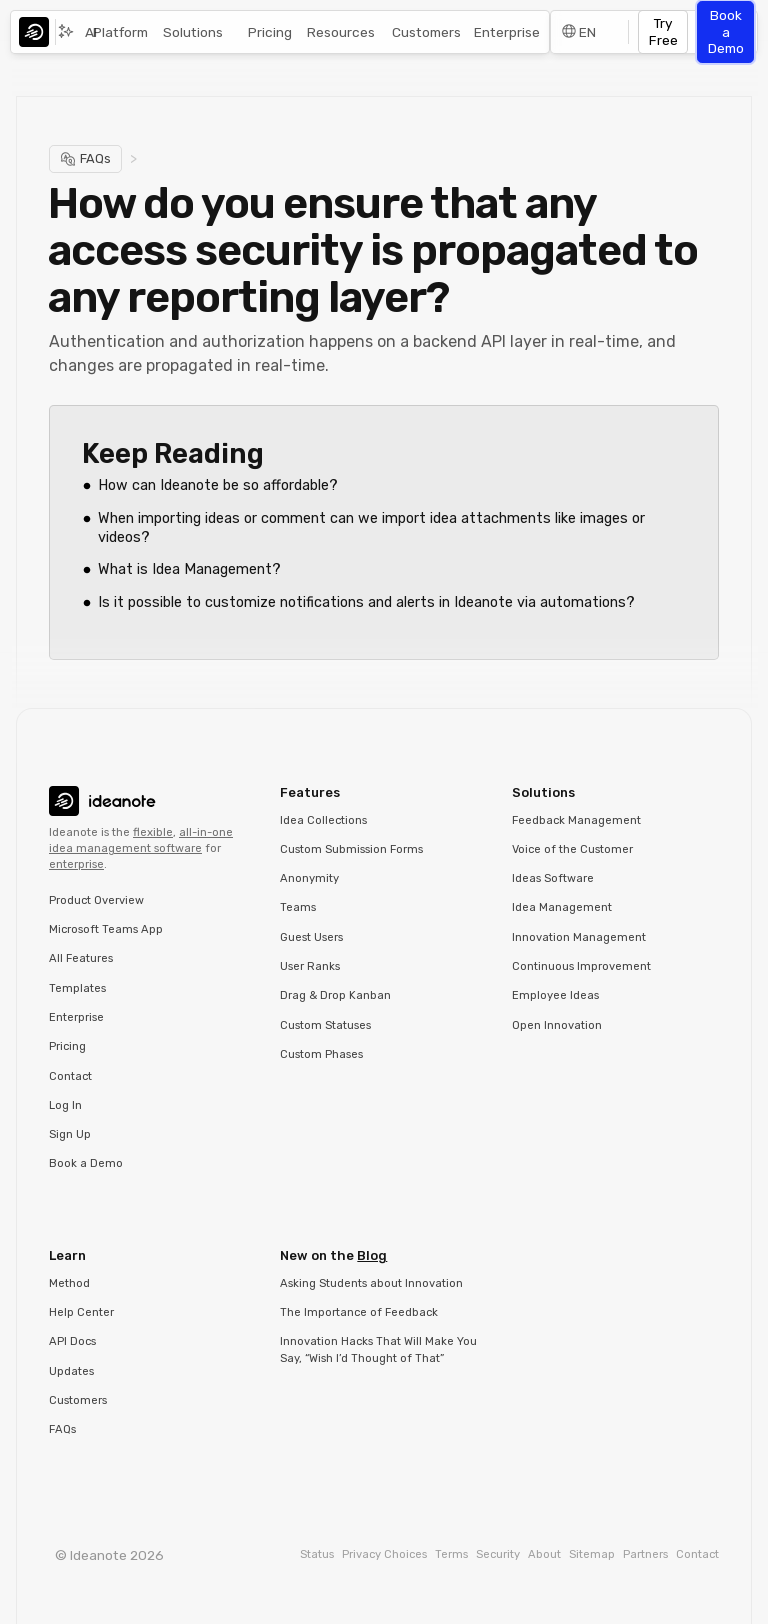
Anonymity (309, 878)
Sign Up (70, 1134)
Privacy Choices (384, 1554)
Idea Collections (323, 820)
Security (498, 1554)
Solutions (193, 32)
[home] (39, 32)
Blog (372, 1255)
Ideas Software (553, 878)
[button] (198, 32)
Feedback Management (576, 820)
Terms (451, 1554)
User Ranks (310, 966)
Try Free (663, 31)
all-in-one (206, 832)
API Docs (72, 1341)
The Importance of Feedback (359, 1312)
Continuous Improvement (581, 966)
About (544, 1554)
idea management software (125, 848)
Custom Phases (321, 1054)
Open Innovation (557, 1025)
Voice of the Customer (572, 849)
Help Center (81, 1312)
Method (69, 1283)
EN (587, 32)
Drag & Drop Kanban (335, 995)
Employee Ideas (555, 995)
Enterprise (507, 32)
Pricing (270, 32)
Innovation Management (579, 937)
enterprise (76, 864)
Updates (71, 1371)
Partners (645, 1554)
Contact (70, 1076)
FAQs (62, 1429)
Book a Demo (726, 31)
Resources (341, 32)
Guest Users (311, 937)
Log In (65, 1105)
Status (317, 1554)
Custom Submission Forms (351, 849)
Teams (298, 907)
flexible (153, 832)
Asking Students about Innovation (371, 1283)
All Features (81, 958)
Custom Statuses (325, 1025)
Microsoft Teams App (106, 929)
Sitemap (592, 1554)
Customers (426, 32)
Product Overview (96, 900)
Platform (120, 32)
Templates (77, 988)
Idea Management (562, 907)
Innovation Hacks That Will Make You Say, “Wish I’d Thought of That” (378, 1350)
